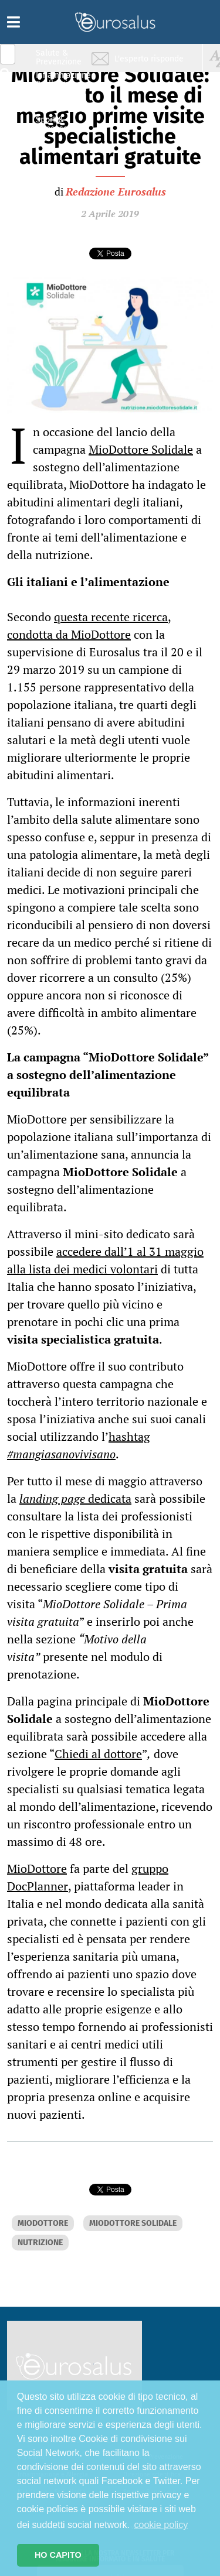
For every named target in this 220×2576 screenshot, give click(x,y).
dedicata (75, 1498)
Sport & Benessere (56, 124)
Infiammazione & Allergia (62, 79)
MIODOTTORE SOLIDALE (133, 2223)
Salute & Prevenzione (59, 57)
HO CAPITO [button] (58, 2555)
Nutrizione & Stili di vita (59, 102)
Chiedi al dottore (98, 1754)
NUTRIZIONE (40, 2243)
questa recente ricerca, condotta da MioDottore (89, 625)
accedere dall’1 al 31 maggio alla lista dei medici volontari (105, 1260)
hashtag (129, 1436)
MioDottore (37, 1868)
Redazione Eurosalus (116, 191)
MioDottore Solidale (141, 449)
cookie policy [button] (161, 2525)
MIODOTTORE (43, 2223)
